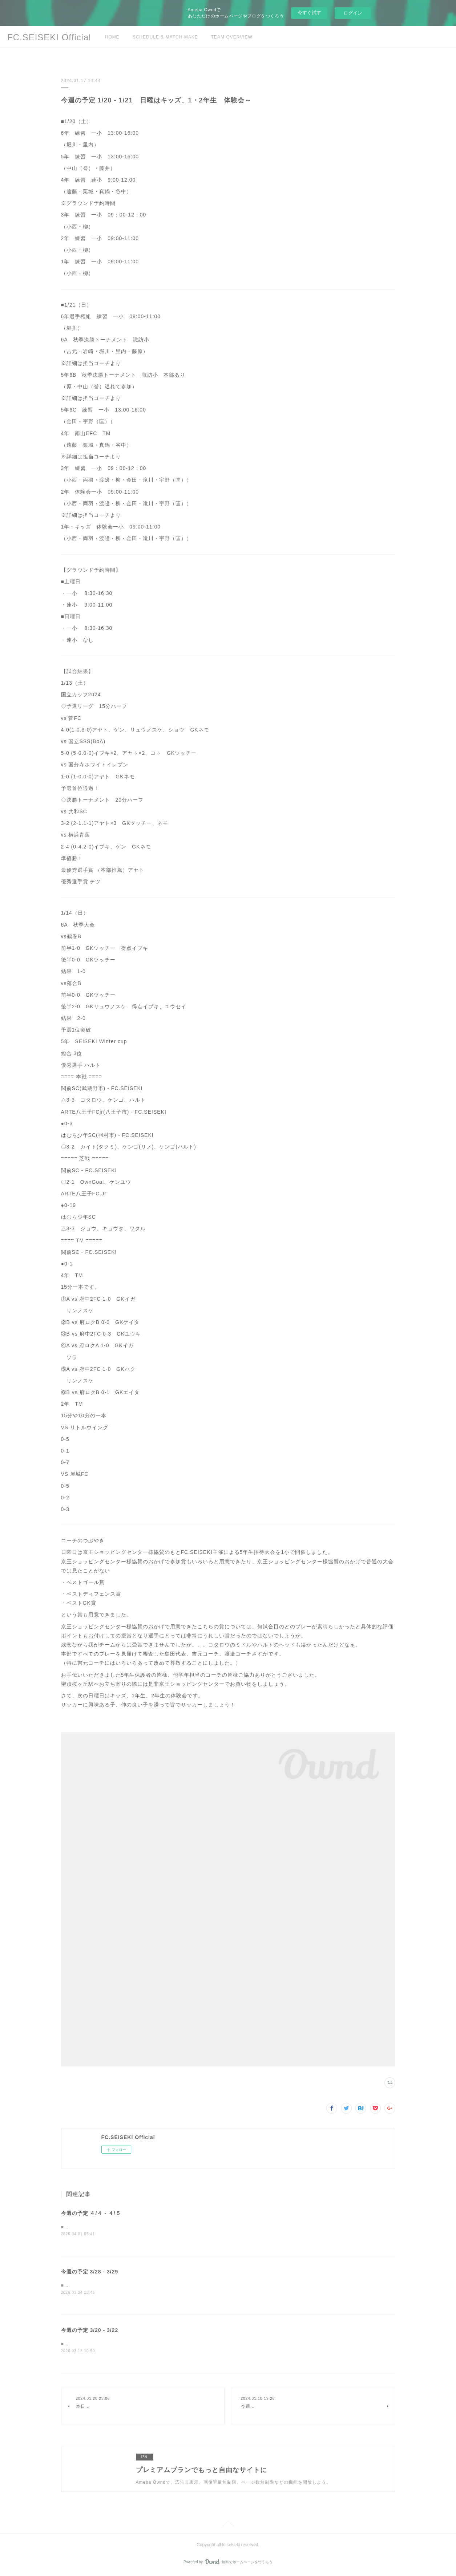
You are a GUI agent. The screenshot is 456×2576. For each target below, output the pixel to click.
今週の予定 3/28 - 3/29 (89, 2272)
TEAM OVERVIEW (232, 37)
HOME (112, 37)
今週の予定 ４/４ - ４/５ (91, 2213)
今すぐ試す (309, 12)
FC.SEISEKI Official (49, 37)
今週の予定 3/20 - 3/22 (89, 2331)
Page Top (228, 2526)
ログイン (352, 13)
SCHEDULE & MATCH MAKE (165, 37)
